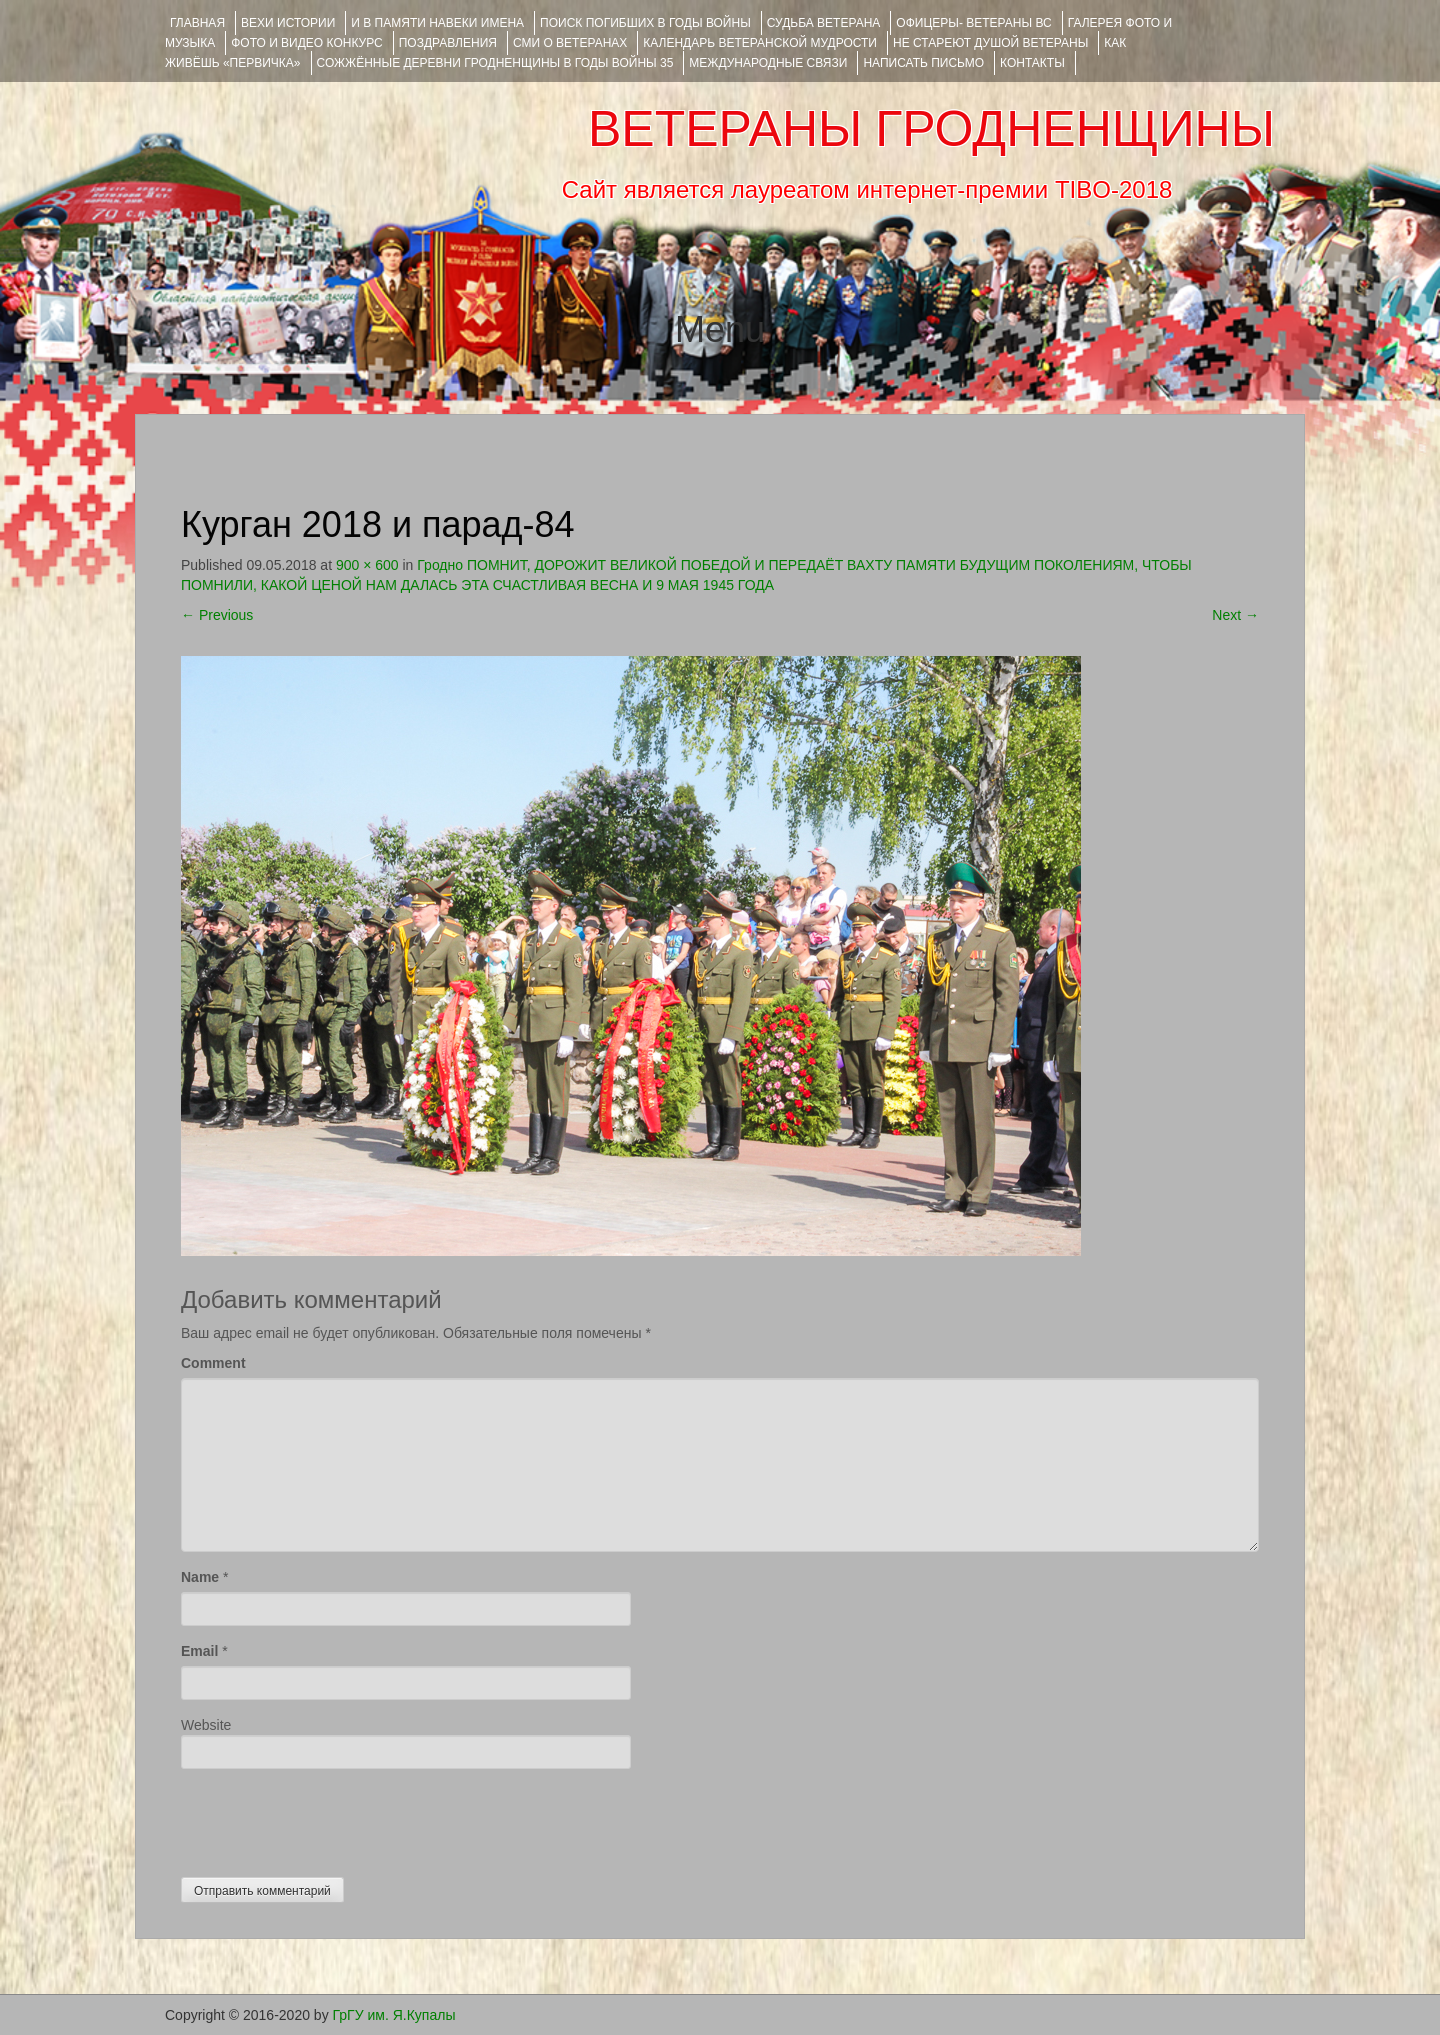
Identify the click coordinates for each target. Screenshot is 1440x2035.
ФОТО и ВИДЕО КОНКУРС (306, 43)
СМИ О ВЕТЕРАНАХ (570, 43)
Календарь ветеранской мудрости (760, 43)
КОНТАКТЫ (1032, 63)
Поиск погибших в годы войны (645, 23)
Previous (217, 615)
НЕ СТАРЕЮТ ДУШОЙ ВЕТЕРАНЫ (990, 43)
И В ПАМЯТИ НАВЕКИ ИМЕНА (437, 23)
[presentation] (333, 1818)
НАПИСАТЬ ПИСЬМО (923, 63)
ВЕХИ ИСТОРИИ (288, 23)
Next (1235, 615)
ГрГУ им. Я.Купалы (394, 2015)
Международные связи (768, 63)
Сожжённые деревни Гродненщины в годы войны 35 (495, 63)
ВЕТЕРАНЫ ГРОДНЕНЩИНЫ (931, 129)
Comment (213, 1363)
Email (199, 1651)
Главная (197, 23)
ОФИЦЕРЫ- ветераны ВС (973, 23)
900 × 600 (367, 565)
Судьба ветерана (824, 23)
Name (200, 1577)
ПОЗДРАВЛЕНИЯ (448, 43)
